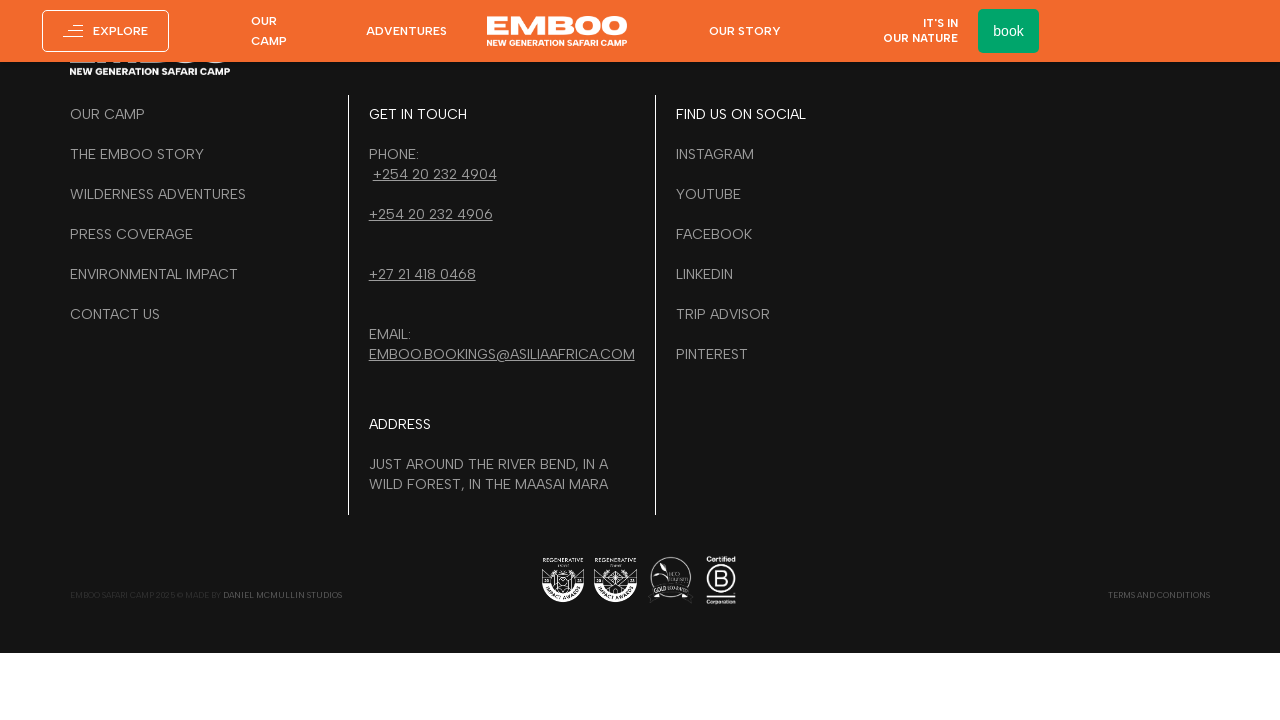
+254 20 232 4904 (435, 174)
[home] (557, 30)
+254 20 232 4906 (431, 214)
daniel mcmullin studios (282, 595)
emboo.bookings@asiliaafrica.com (502, 354)
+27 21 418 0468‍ (422, 274)
